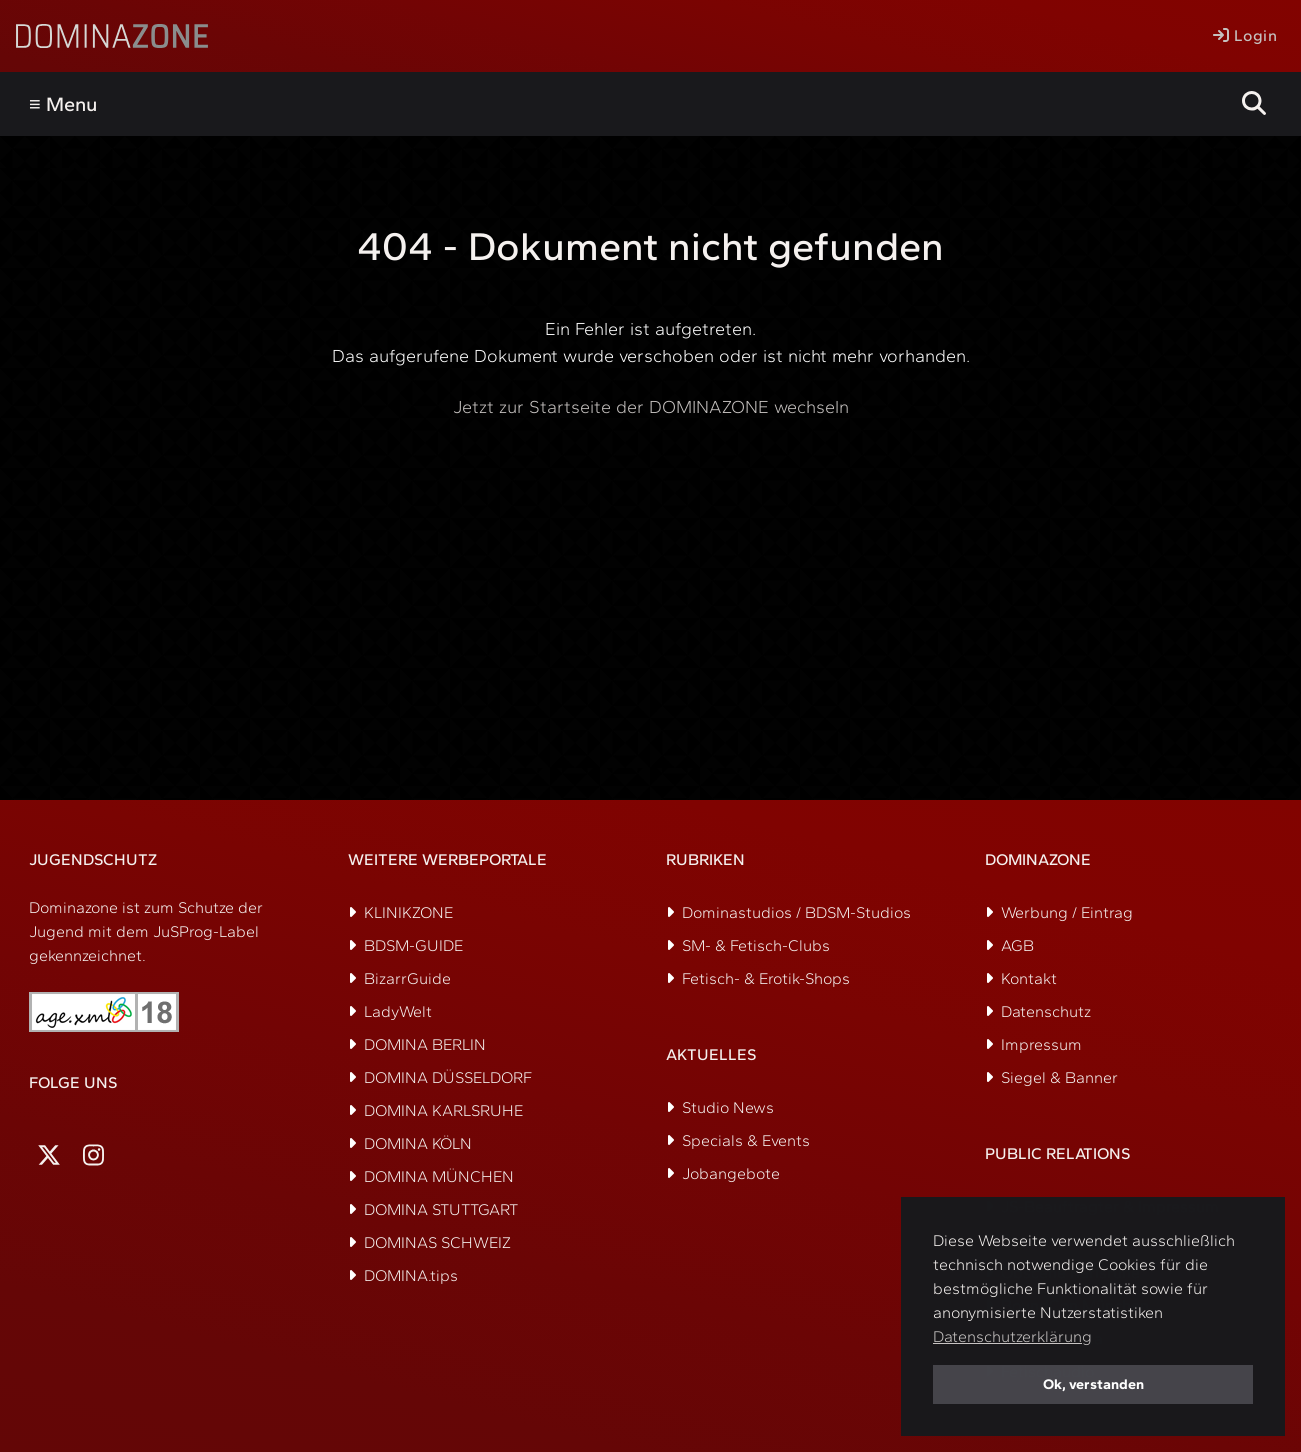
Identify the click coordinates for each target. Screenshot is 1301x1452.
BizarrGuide (407, 978)
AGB (1017, 945)
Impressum (1041, 1044)
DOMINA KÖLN (418, 1143)
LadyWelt (398, 1011)
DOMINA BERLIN (425, 1044)
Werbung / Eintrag (1067, 912)
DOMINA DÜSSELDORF (448, 1077)
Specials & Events (746, 1140)
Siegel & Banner (1059, 1077)
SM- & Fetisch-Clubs (756, 945)
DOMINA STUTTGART (441, 1209)
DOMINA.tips (411, 1275)
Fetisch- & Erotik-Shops (766, 978)
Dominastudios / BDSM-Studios (796, 912)
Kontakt (1029, 978)
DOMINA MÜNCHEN (439, 1176)
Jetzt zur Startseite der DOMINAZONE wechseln (651, 407)
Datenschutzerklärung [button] (1012, 1336)
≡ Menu (63, 104)
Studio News (728, 1107)
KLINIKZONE (408, 912)
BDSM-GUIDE (413, 945)
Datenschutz (1046, 1011)
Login (1245, 35)
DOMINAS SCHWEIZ (437, 1242)
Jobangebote (731, 1173)
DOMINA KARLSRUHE (443, 1110)
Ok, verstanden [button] (1093, 1384)
